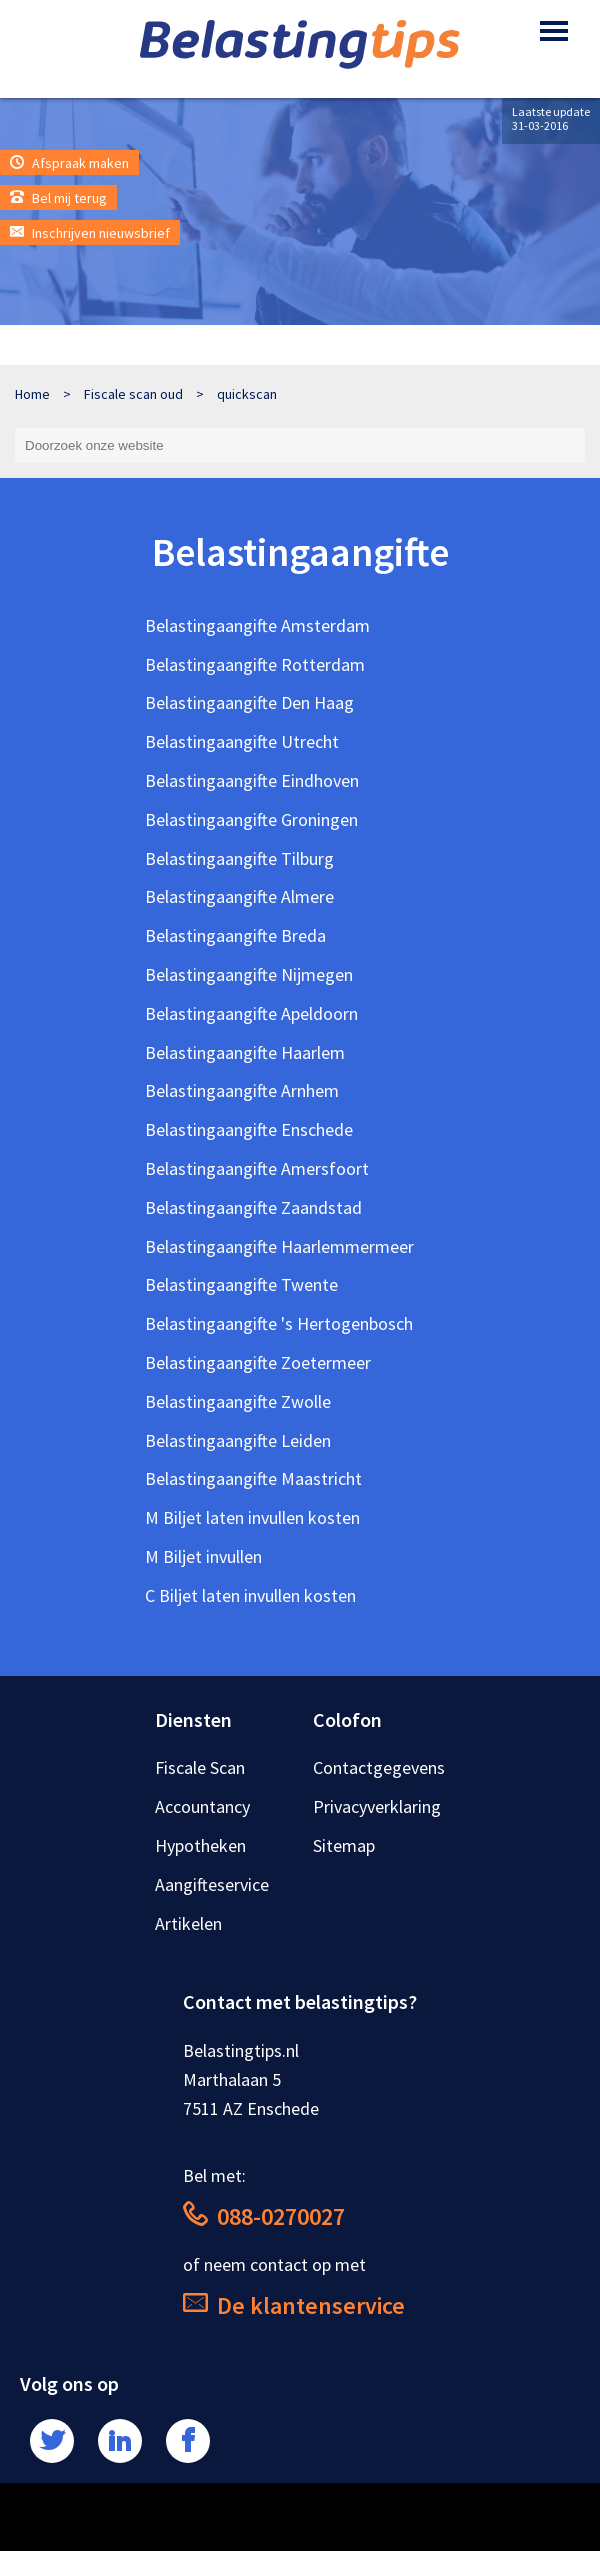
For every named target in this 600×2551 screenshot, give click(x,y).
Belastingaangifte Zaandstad (253, 1207)
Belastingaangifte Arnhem (242, 1090)
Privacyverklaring (377, 1806)
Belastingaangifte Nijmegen (249, 974)
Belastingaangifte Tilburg (239, 858)
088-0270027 (264, 2216)
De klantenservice (294, 2305)
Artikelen (188, 1923)
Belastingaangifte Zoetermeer (258, 1362)
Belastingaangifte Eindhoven (252, 780)
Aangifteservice (212, 1884)
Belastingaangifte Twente (241, 1284)
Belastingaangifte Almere (239, 896)
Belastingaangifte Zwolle (238, 1401)
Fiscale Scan (200, 1767)
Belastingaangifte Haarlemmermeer (279, 1246)
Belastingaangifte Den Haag (249, 702)
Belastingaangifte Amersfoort (257, 1168)
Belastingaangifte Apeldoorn (251, 1013)
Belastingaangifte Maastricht (253, 1478)
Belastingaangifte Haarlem (245, 1052)
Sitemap (344, 1845)
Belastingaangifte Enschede (249, 1129)
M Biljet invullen (203, 1556)
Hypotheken (200, 1845)
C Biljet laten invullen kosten (250, 1595)
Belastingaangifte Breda (235, 935)
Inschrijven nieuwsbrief (90, 233)
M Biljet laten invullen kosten (252, 1517)
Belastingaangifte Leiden (238, 1440)
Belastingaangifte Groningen (251, 819)
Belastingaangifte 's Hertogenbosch (279, 1323)
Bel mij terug (58, 198)
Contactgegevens (379, 1767)
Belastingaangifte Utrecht (242, 741)
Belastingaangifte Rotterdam (255, 664)
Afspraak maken (69, 163)
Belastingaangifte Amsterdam (257, 625)
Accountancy (202, 1806)
